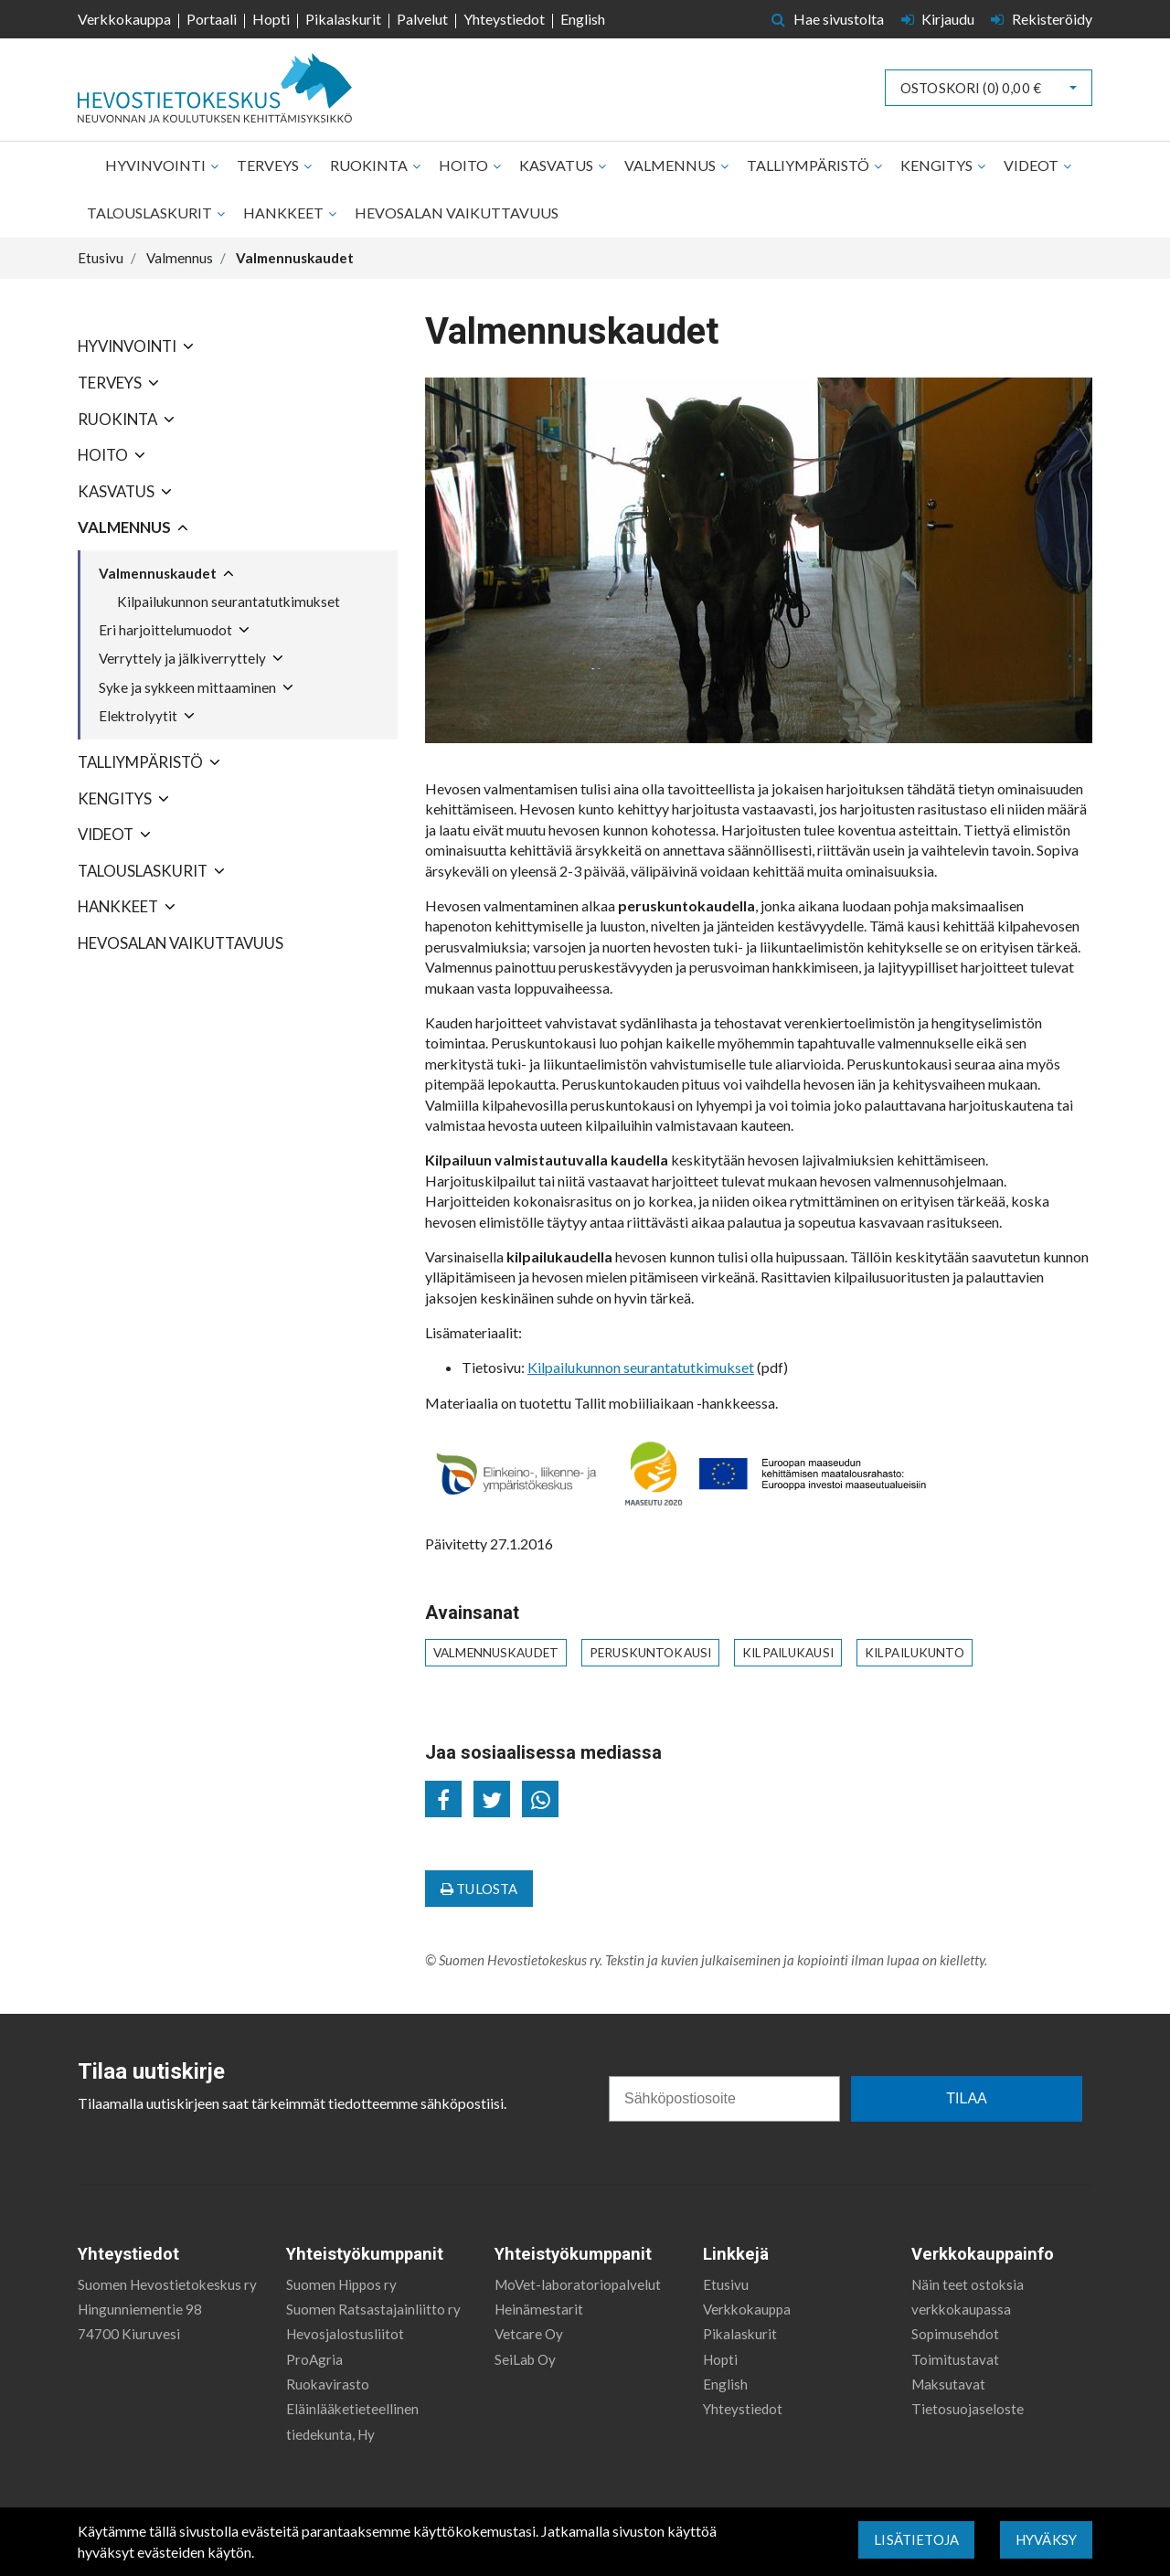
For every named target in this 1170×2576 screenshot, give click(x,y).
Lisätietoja (916, 2539)
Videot (1032, 165)
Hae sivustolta (827, 18)
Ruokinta (370, 165)
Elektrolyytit (138, 716)
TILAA (966, 2098)
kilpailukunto (914, 1652)
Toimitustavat (955, 2359)
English (582, 18)
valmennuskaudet (495, 1652)
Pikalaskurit (343, 18)
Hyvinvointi (156, 165)
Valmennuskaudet (158, 573)
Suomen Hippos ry (341, 2284)
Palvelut (422, 18)
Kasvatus (557, 165)
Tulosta (479, 1888)
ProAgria (314, 2359)
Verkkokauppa (124, 18)
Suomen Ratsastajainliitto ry (373, 2309)
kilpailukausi (788, 1652)
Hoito (465, 165)
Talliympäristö (809, 165)
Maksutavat (948, 2384)
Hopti (271, 18)
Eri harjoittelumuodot (165, 630)
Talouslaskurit (151, 212)
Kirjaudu (939, 18)
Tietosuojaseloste (967, 2408)
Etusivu (726, 2284)
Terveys (269, 165)
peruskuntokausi (650, 1652)
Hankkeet (284, 212)
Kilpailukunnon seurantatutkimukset (228, 601)
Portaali (211, 18)
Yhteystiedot (504, 18)
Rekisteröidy (1041, 18)
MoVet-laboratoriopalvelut (578, 2284)
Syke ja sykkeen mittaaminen (187, 687)
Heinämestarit (539, 2309)
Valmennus (671, 165)
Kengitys (937, 165)
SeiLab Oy (525, 2359)
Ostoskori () (970, 88)
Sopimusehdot (955, 2334)
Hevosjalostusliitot (345, 2334)
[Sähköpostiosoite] (724, 2099)
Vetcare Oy (529, 2334)
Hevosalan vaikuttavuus (456, 212)
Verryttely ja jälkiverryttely (182, 658)
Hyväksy (1046, 2539)
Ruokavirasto (327, 2384)
